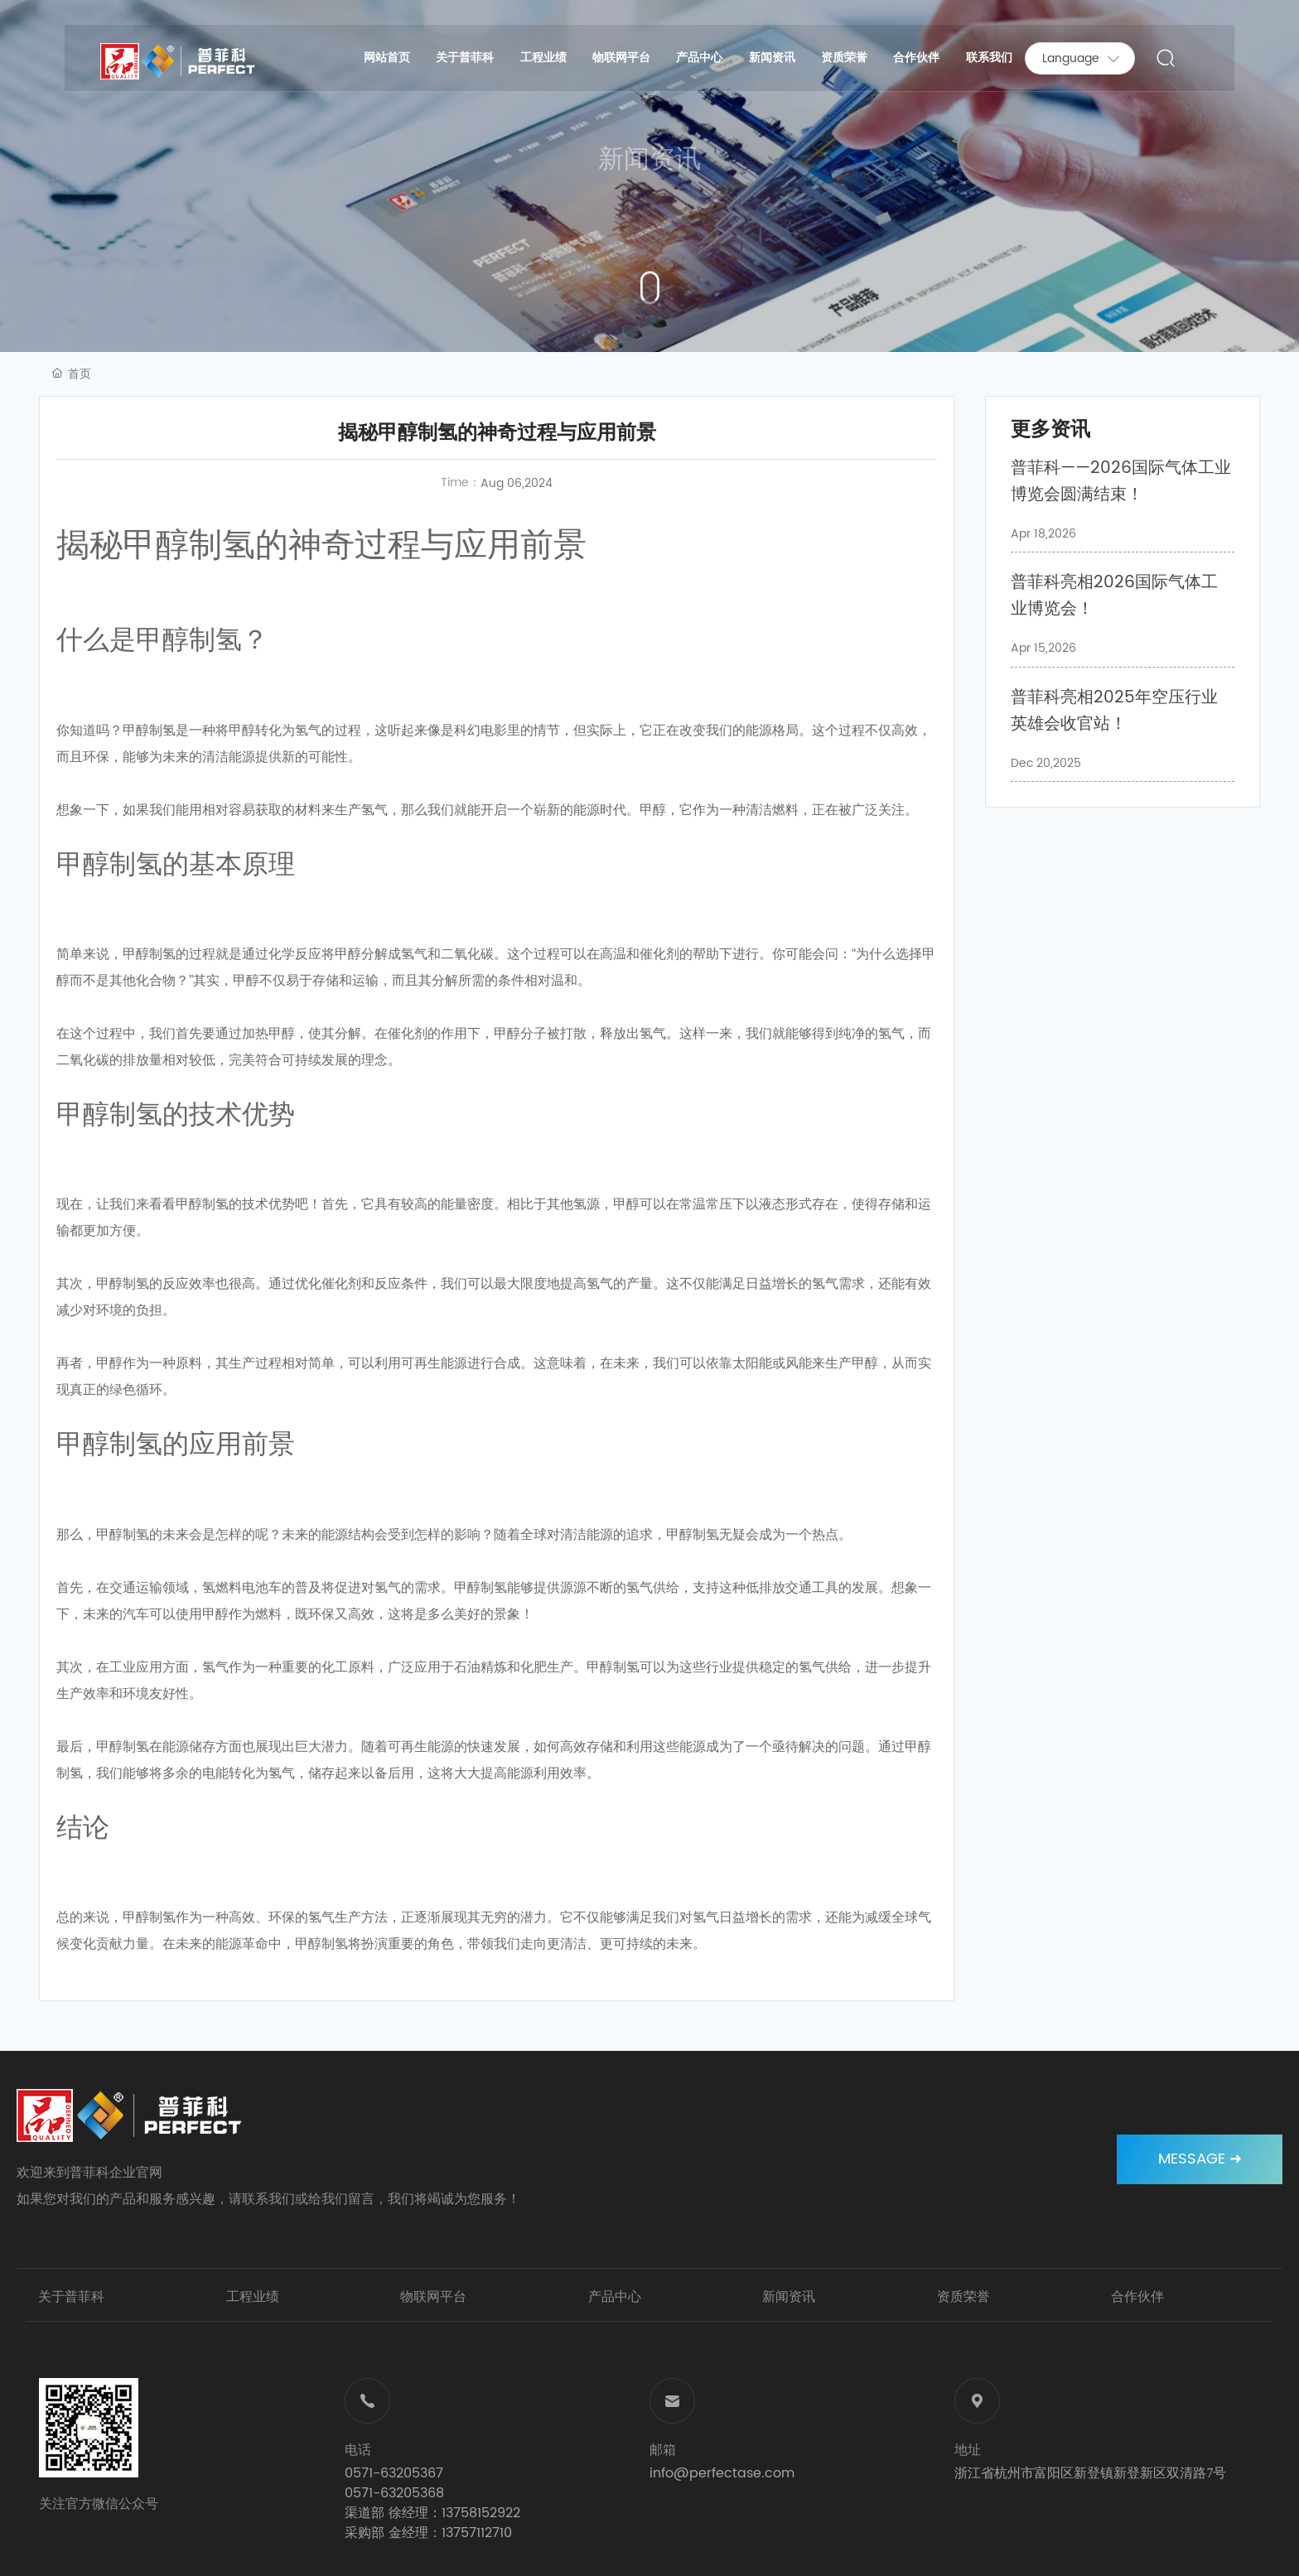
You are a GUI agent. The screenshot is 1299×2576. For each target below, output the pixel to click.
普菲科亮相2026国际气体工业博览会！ (1114, 596)
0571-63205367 (394, 2473)
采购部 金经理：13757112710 (428, 2533)
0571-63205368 (394, 2493)
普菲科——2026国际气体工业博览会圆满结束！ (1121, 482)
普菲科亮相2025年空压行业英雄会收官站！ (1114, 711)
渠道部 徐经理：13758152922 (432, 2513)
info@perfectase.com (722, 2473)
